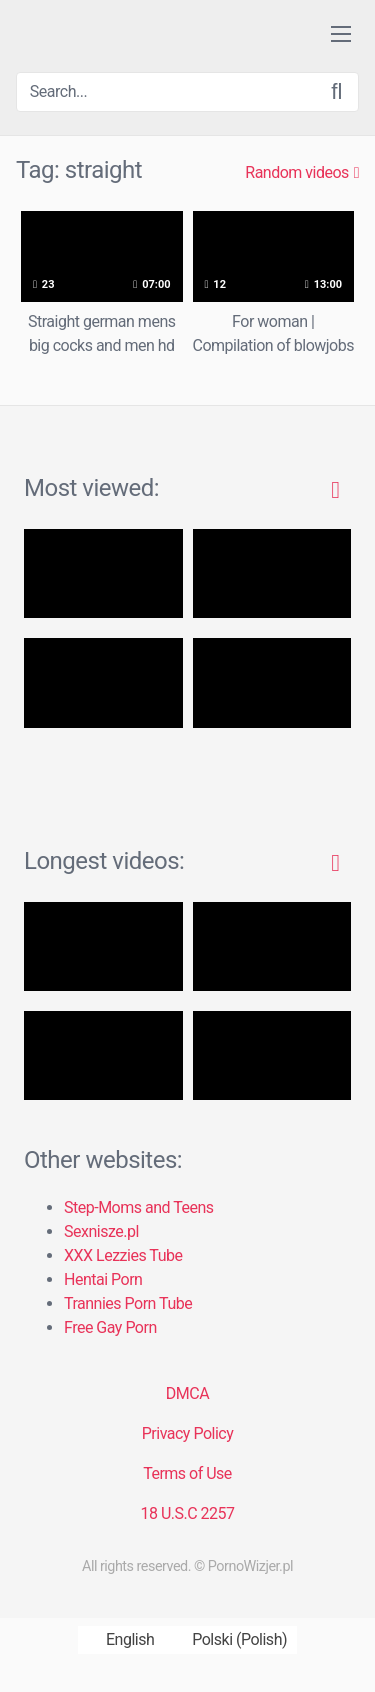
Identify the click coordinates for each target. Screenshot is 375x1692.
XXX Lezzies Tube (123, 1255)
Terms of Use (187, 1473)
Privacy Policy (188, 1433)
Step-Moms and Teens (139, 1207)
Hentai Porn (103, 1279)
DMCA (187, 1393)
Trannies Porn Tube (128, 1303)
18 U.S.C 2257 (187, 1513)
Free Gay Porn (110, 1327)
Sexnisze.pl (101, 1231)
